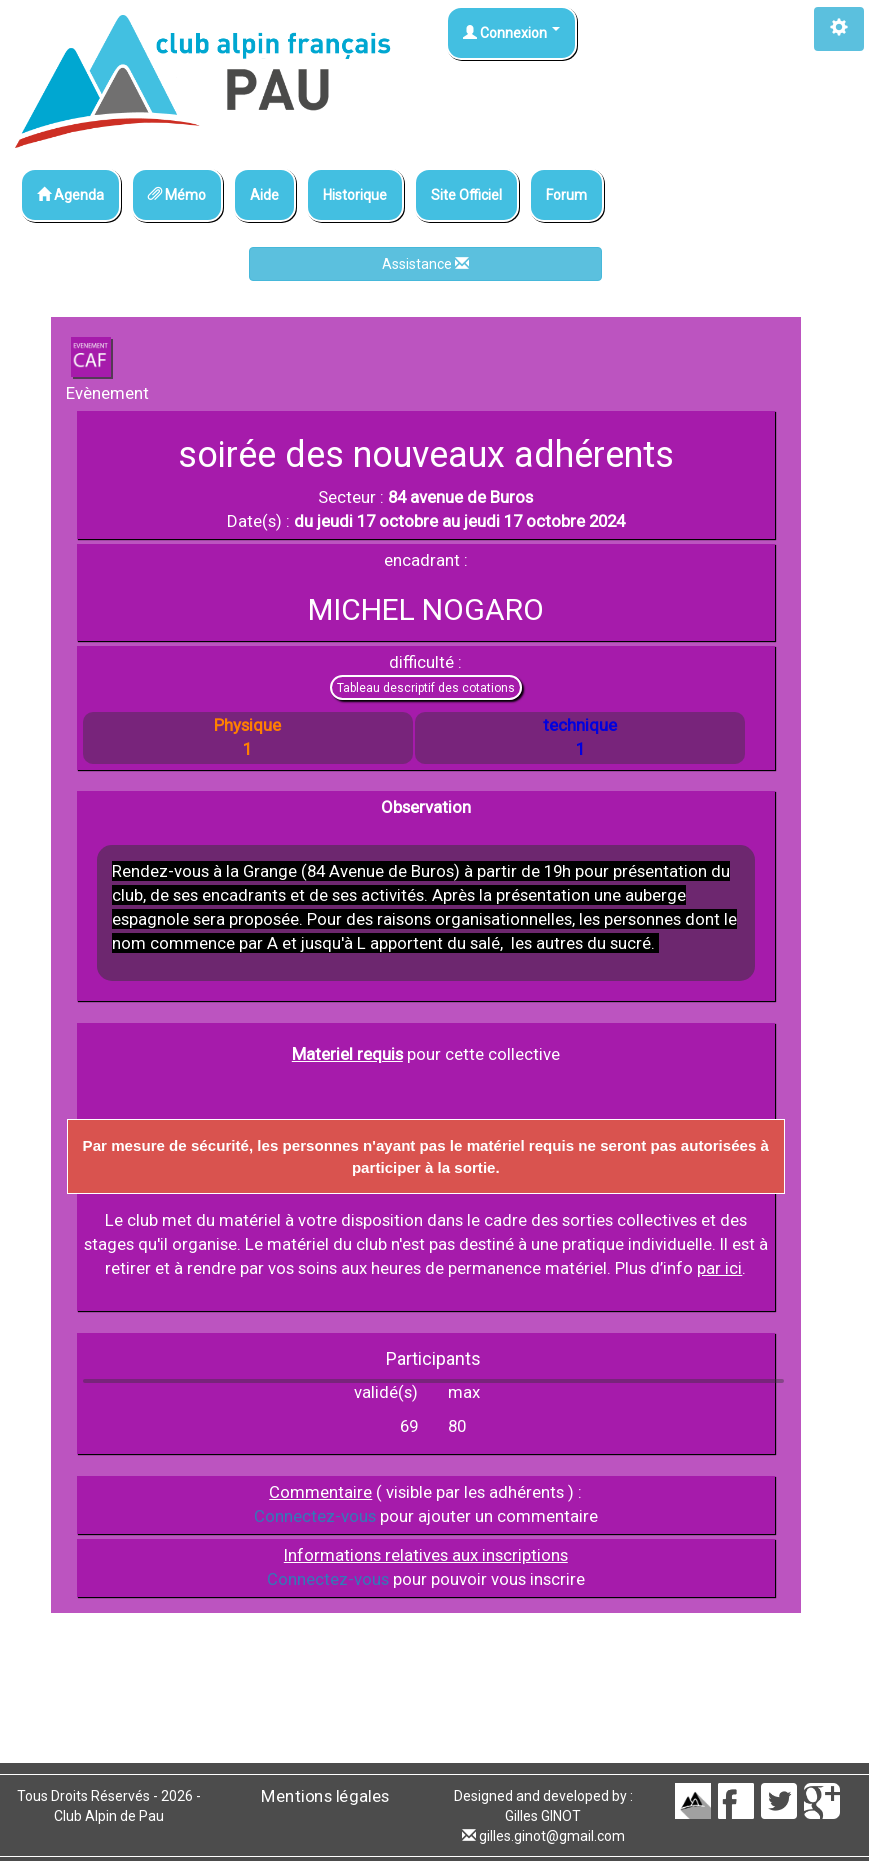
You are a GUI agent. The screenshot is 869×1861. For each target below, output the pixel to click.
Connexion (511, 33)
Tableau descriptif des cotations (426, 688)
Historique (355, 195)
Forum (566, 195)
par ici (719, 1268)
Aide (264, 195)
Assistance (425, 264)
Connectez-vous (315, 1516)
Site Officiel (466, 195)
